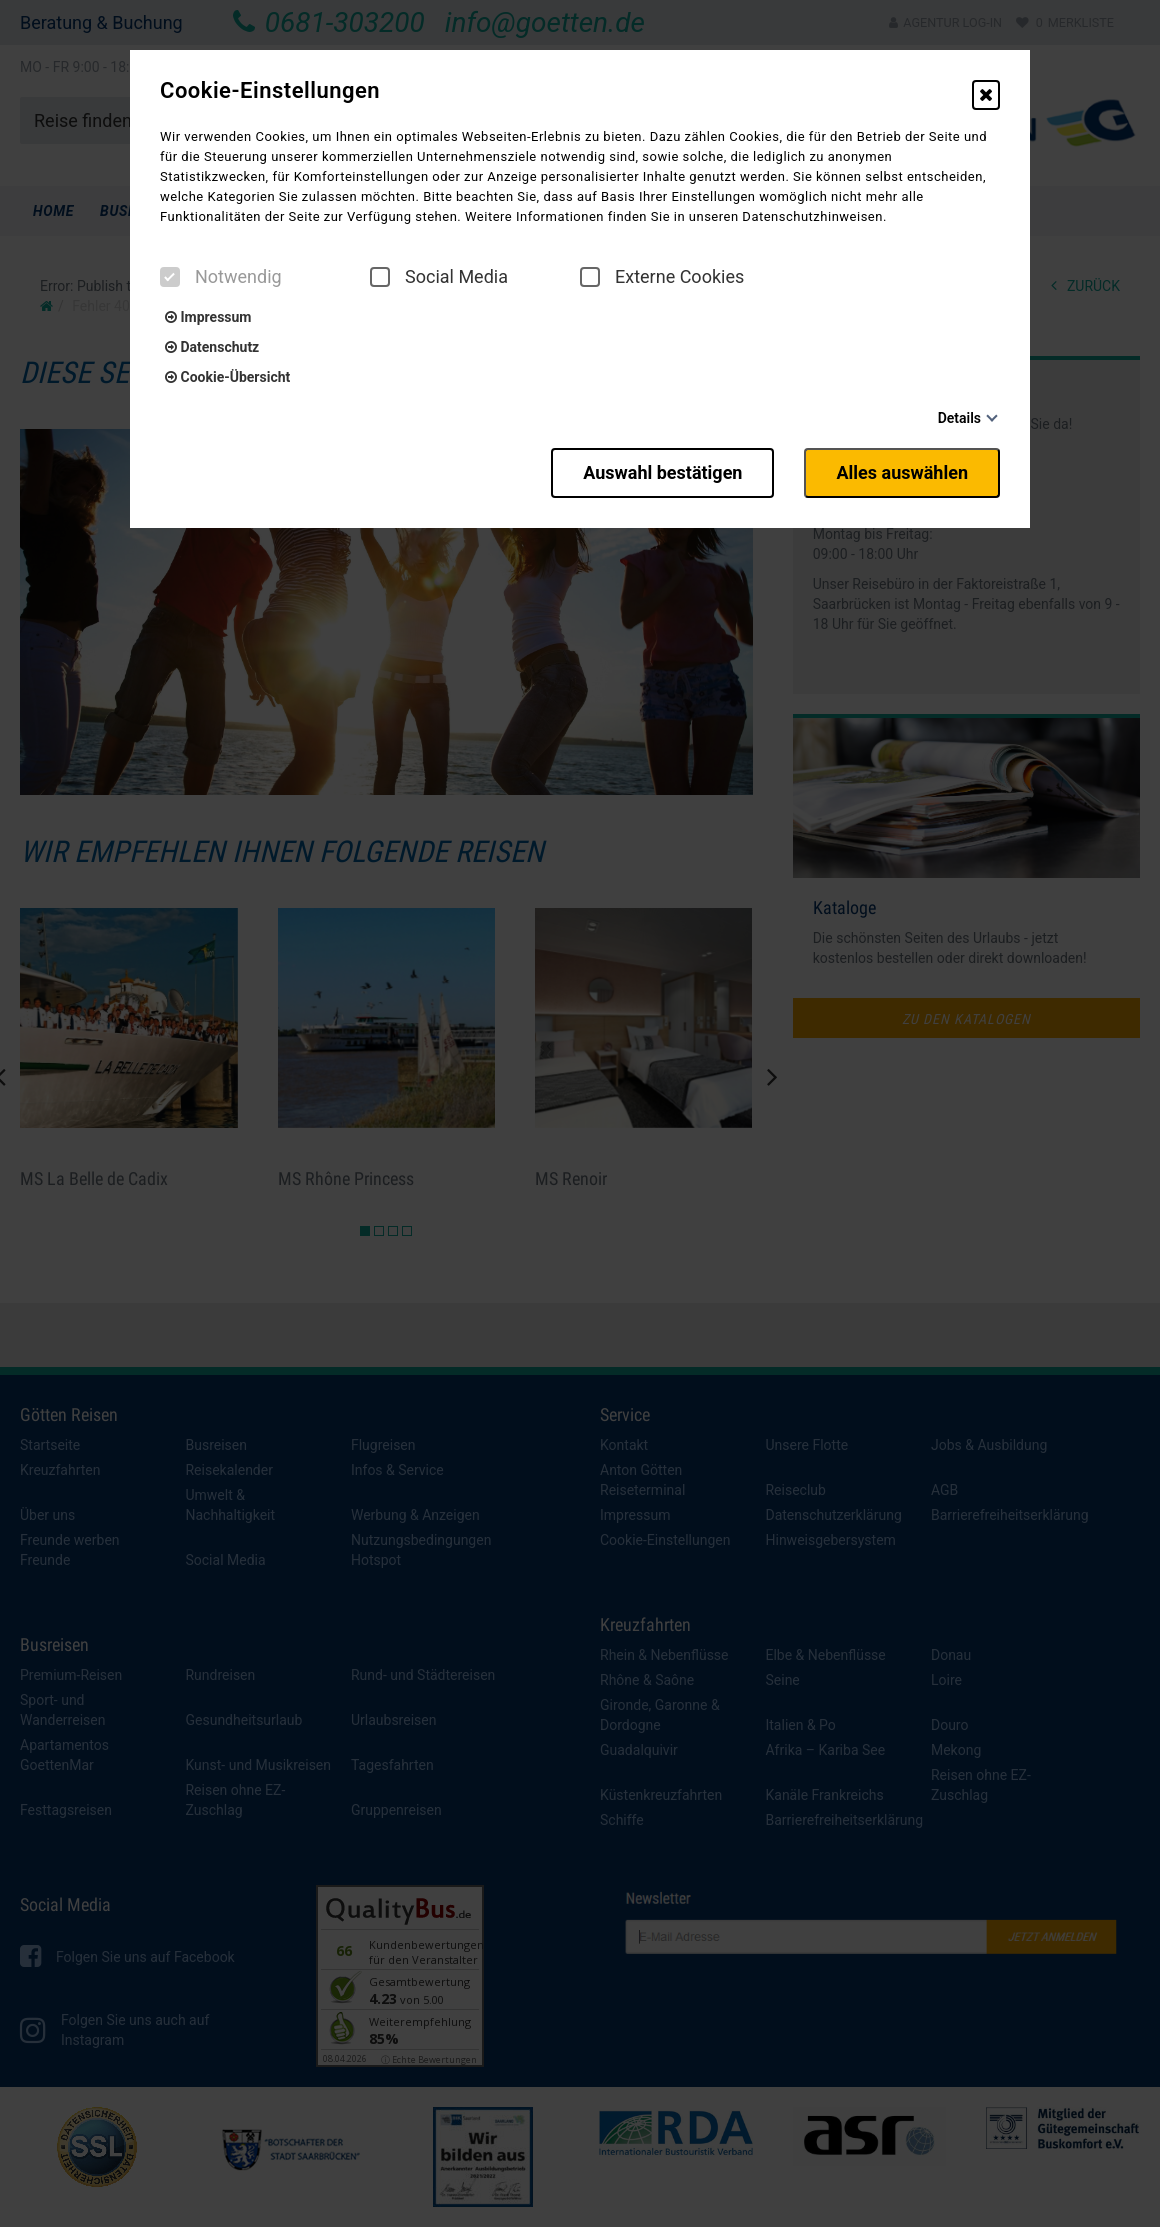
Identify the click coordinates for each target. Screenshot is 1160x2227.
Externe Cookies (662, 277)
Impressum (208, 317)
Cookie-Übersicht (227, 377)
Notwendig (221, 277)
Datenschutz (212, 347)
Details (959, 418)
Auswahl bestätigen (662, 472)
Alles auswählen (902, 472)
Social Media (439, 277)
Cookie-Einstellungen (270, 91)
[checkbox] (170, 277)
